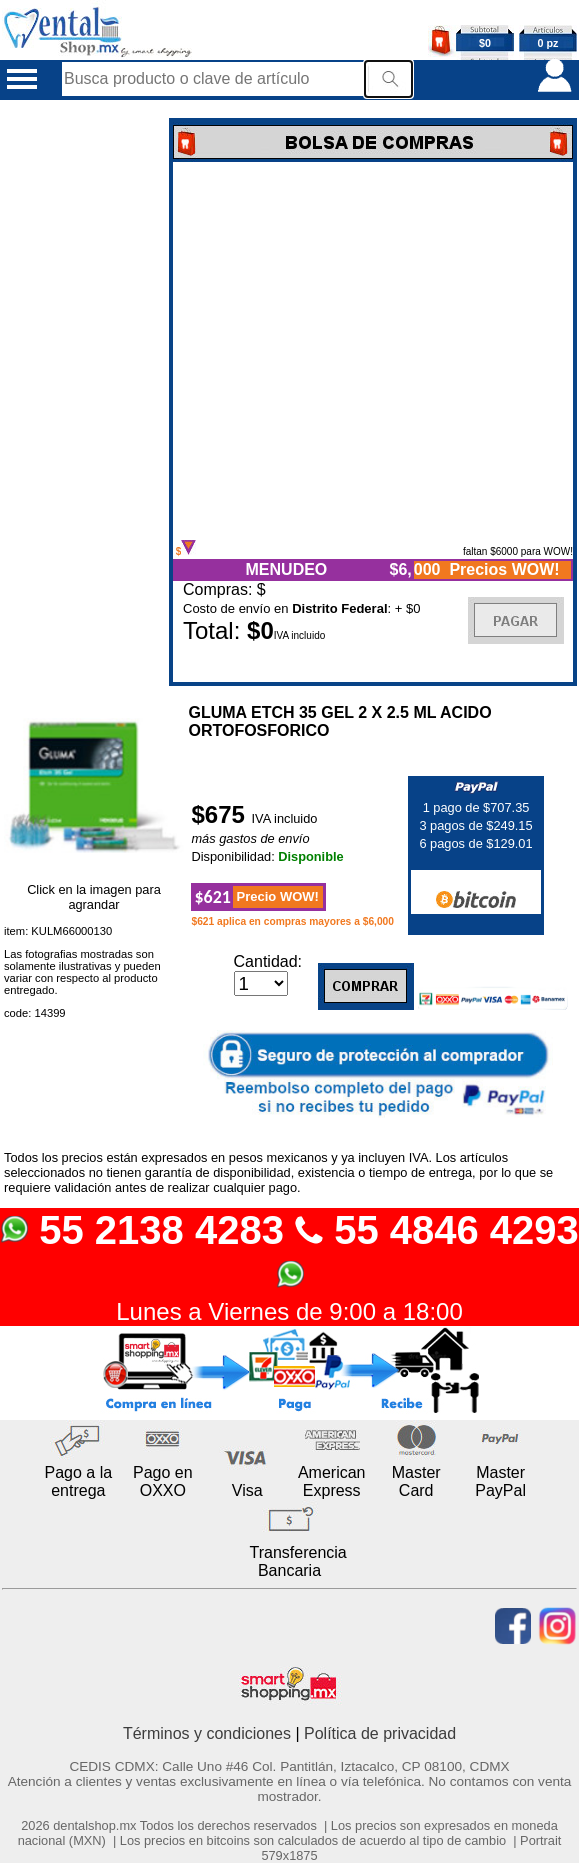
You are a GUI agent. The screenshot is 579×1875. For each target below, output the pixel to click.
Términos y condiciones (207, 1733)
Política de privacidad (380, 1733)
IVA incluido (285, 818)
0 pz (548, 43)
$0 (485, 43)
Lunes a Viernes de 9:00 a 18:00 (289, 1311)
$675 (221, 814)
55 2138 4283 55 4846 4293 (289, 1248)
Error (373, 351)
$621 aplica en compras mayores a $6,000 (292, 921)
